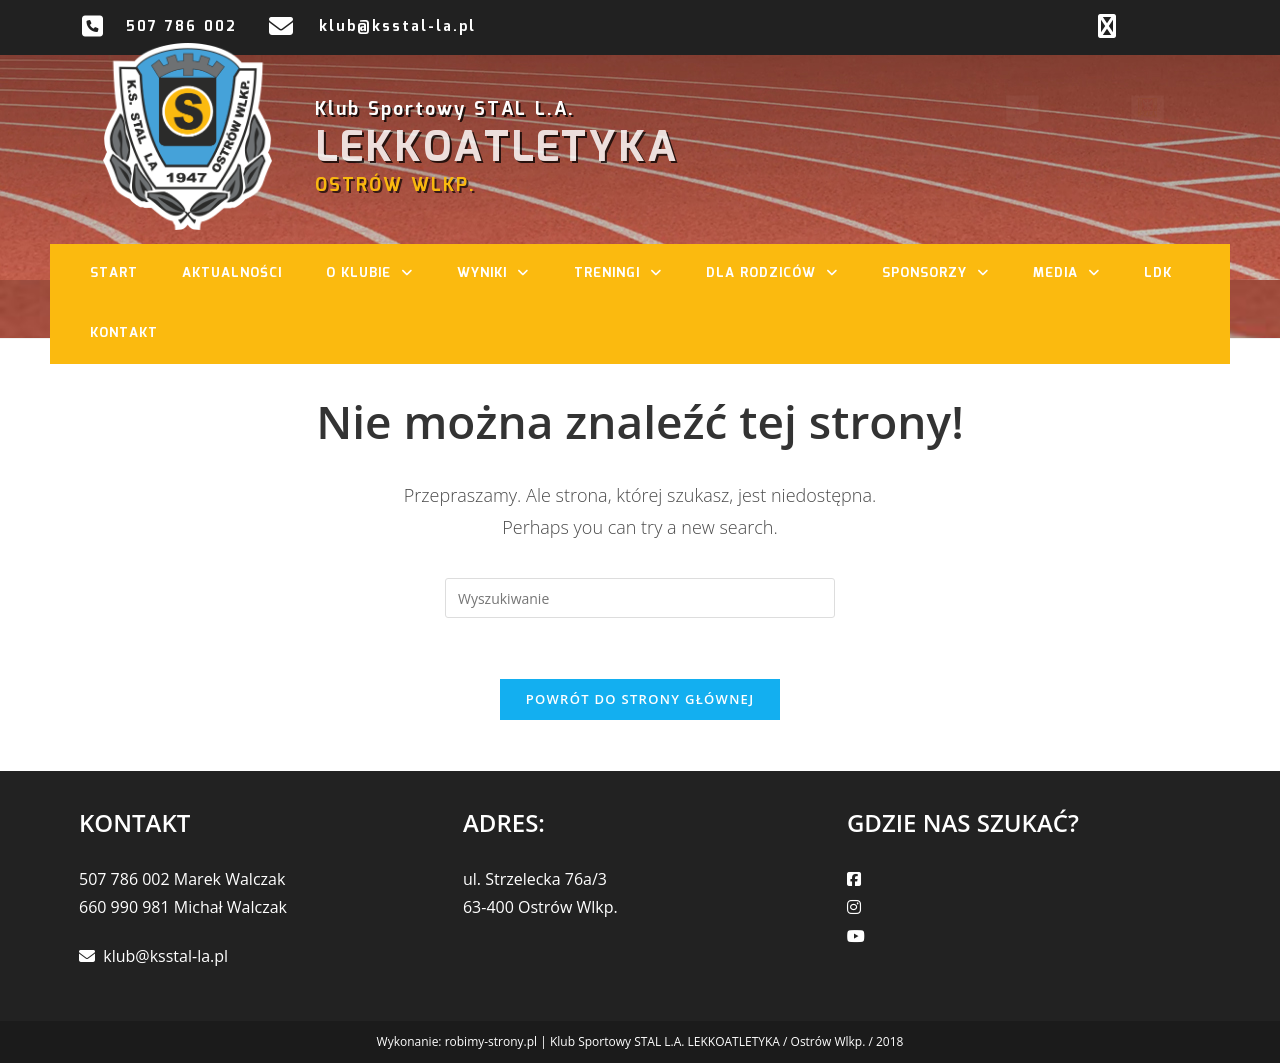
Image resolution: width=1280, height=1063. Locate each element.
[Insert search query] (640, 598)
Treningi (628, 274)
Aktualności (232, 273)
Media (1076, 274)
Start (114, 273)
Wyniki (503, 274)
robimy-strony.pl (491, 1041)
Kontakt (124, 333)
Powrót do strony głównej (640, 699)
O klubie (379, 274)
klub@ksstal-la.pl (397, 27)
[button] (412, 274)
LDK (1158, 273)
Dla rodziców (782, 274)
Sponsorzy (945, 274)
